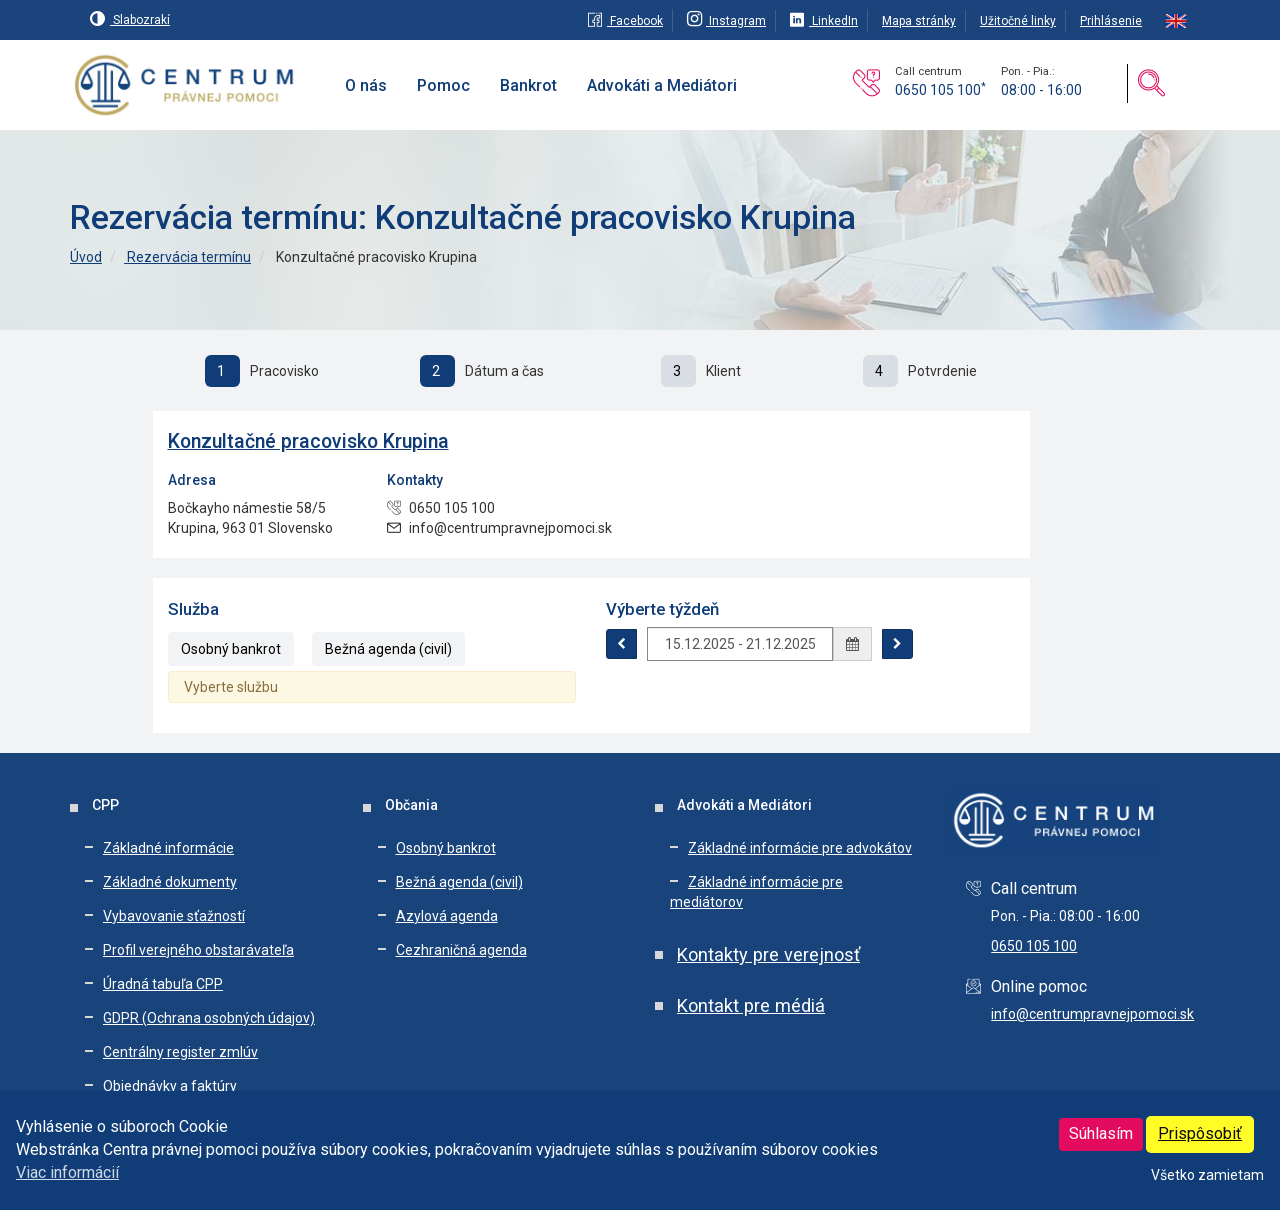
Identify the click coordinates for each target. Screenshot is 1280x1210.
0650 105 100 (940, 90)
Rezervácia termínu (187, 257)
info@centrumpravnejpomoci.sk (1092, 1014)
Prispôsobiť (1200, 1133)
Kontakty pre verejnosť (768, 954)
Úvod (86, 257)
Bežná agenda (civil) (388, 649)
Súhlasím (1101, 1133)
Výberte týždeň (662, 609)
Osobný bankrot (231, 649)
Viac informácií (67, 1172)
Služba (193, 609)
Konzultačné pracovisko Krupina (308, 441)
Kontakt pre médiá (751, 1005)
